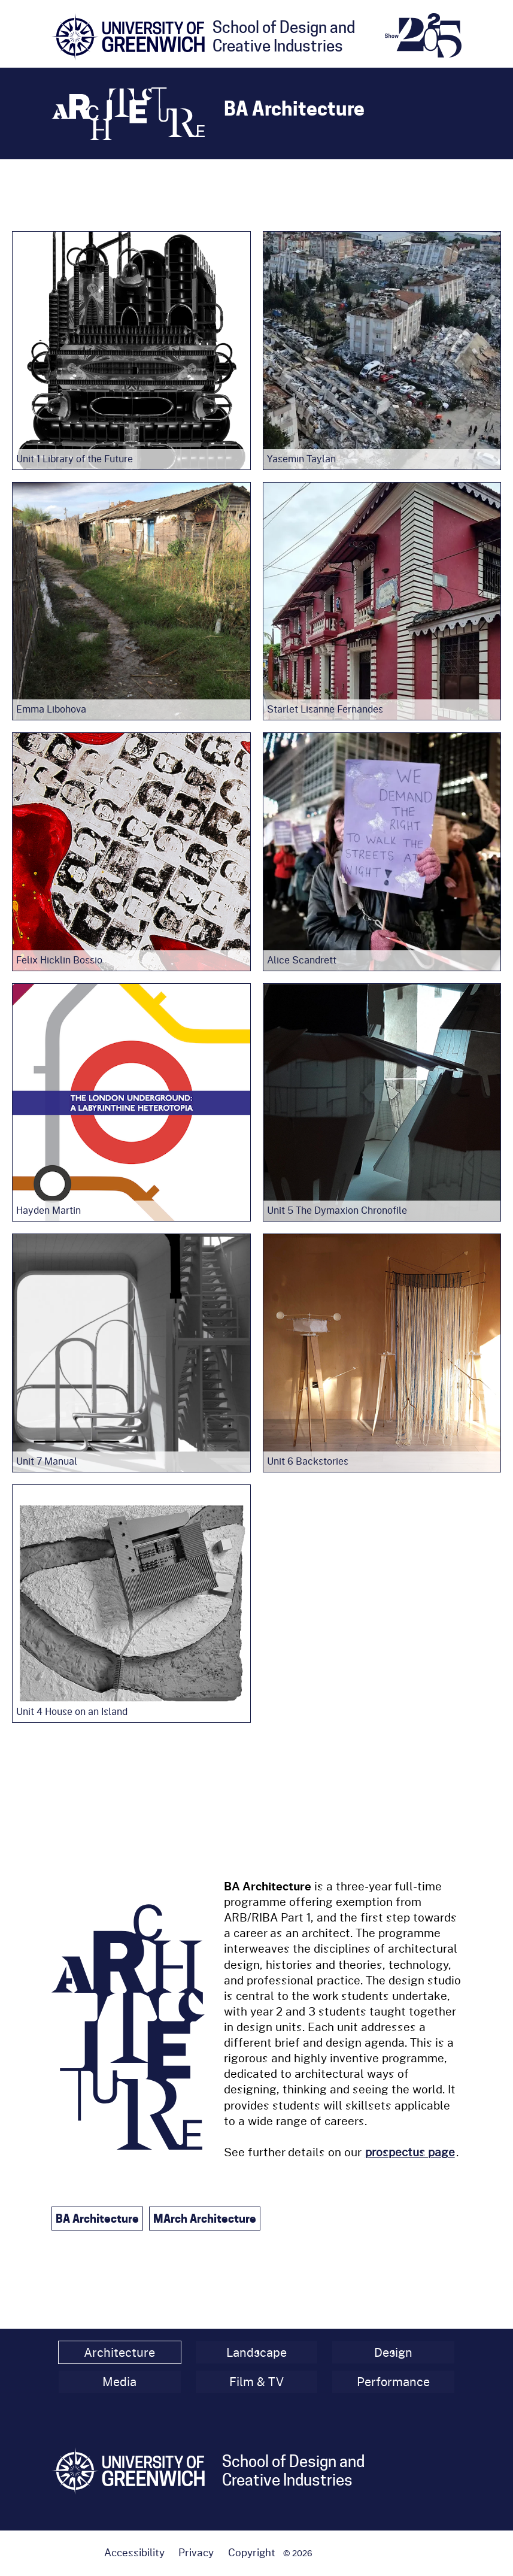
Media (119, 2381)
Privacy (196, 2552)
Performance (393, 2381)
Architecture (119, 2352)
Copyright (251, 2552)
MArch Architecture (204, 2218)
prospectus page (410, 2152)
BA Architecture (97, 2218)
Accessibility (134, 2552)
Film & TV (256, 2381)
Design (393, 2352)
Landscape (256, 2352)
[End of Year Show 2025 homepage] (423, 35)
